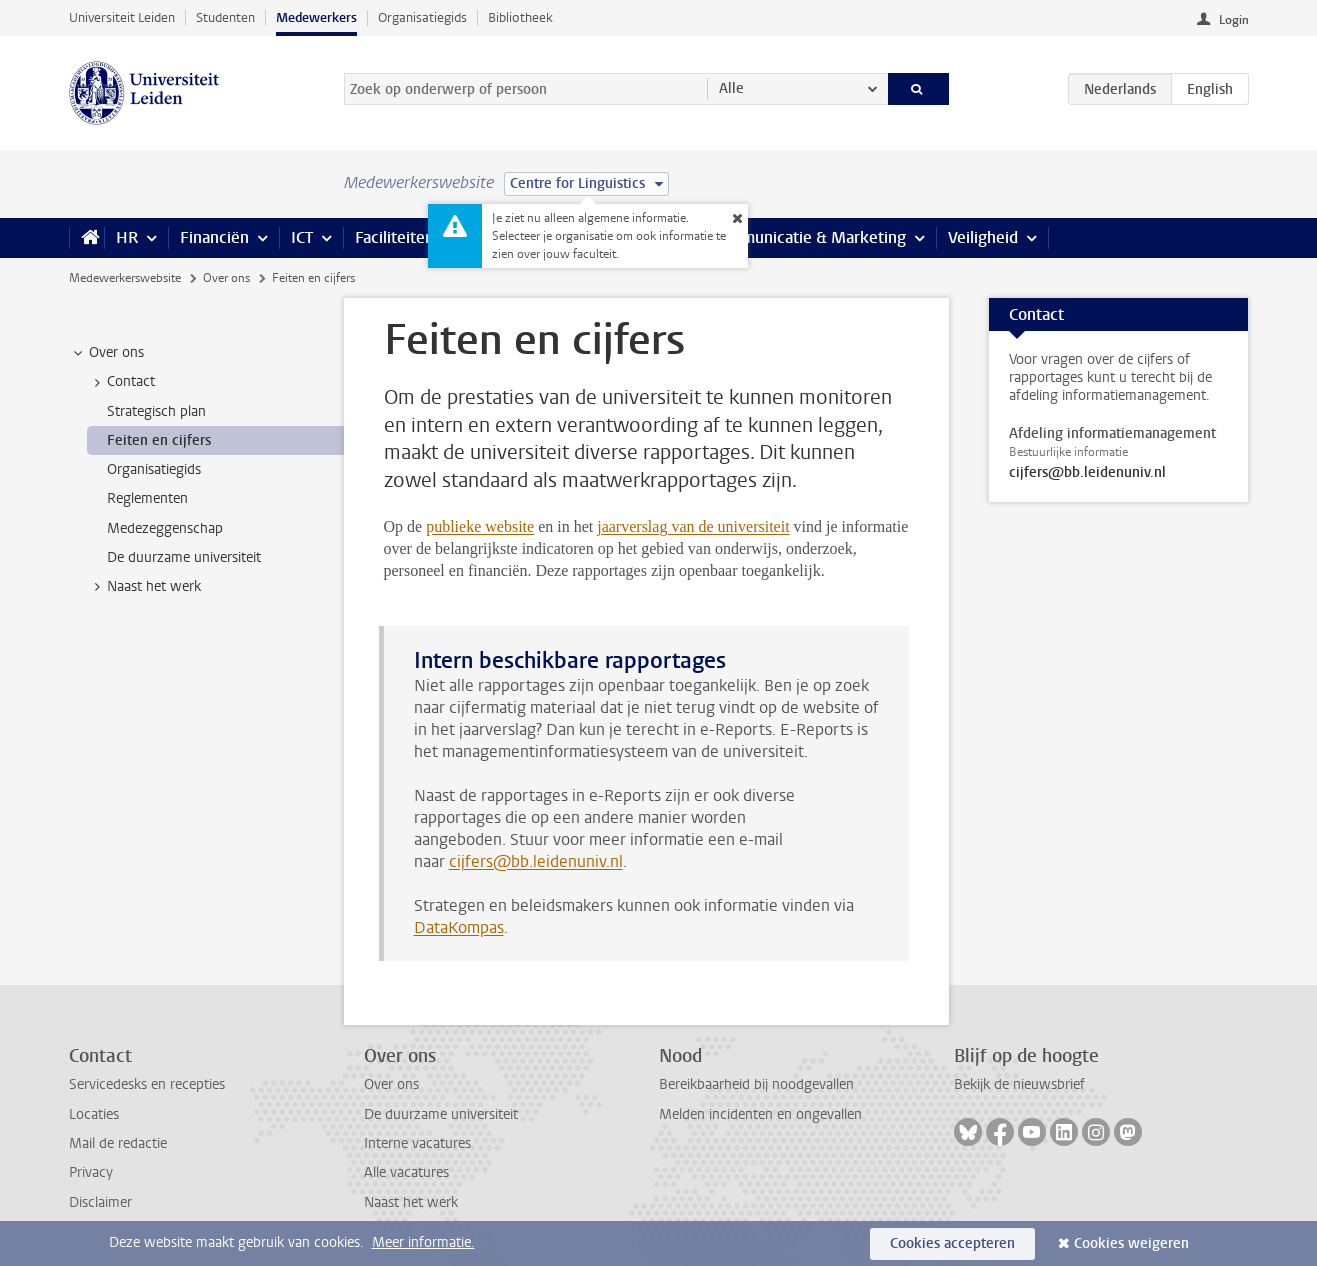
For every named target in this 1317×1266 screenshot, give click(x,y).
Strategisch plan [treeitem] (156, 411)
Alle (731, 88)
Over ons (226, 278)
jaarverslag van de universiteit (693, 526)
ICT (302, 237)
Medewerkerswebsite (125, 278)
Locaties (94, 1114)
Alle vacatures (406, 1172)
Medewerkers (316, 17)
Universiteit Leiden (122, 17)
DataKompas (459, 927)
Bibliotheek (520, 17)
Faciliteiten (394, 237)
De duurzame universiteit (441, 1114)
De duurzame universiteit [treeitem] (184, 557)
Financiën (214, 237)
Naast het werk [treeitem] (144, 587)
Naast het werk (411, 1202)
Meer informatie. (423, 1242)
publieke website (480, 526)
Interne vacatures (417, 1143)
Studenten (225, 17)
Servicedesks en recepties (147, 1084)
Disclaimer (100, 1202)
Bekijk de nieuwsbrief (1019, 1084)
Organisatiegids (422, 17)
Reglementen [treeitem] (147, 498)
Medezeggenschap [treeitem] (165, 528)
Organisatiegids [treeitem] (154, 469)
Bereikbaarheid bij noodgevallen (756, 1084)
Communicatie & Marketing (808, 237)
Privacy (91, 1172)
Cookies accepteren (952, 1243)
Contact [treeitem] (121, 382)
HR (127, 237)
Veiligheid (983, 237)
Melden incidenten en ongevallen (760, 1114)
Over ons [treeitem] (107, 353)
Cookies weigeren (1131, 1243)
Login (1234, 20)
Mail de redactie (118, 1143)
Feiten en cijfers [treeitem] (159, 440)
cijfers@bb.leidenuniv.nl (536, 861)
